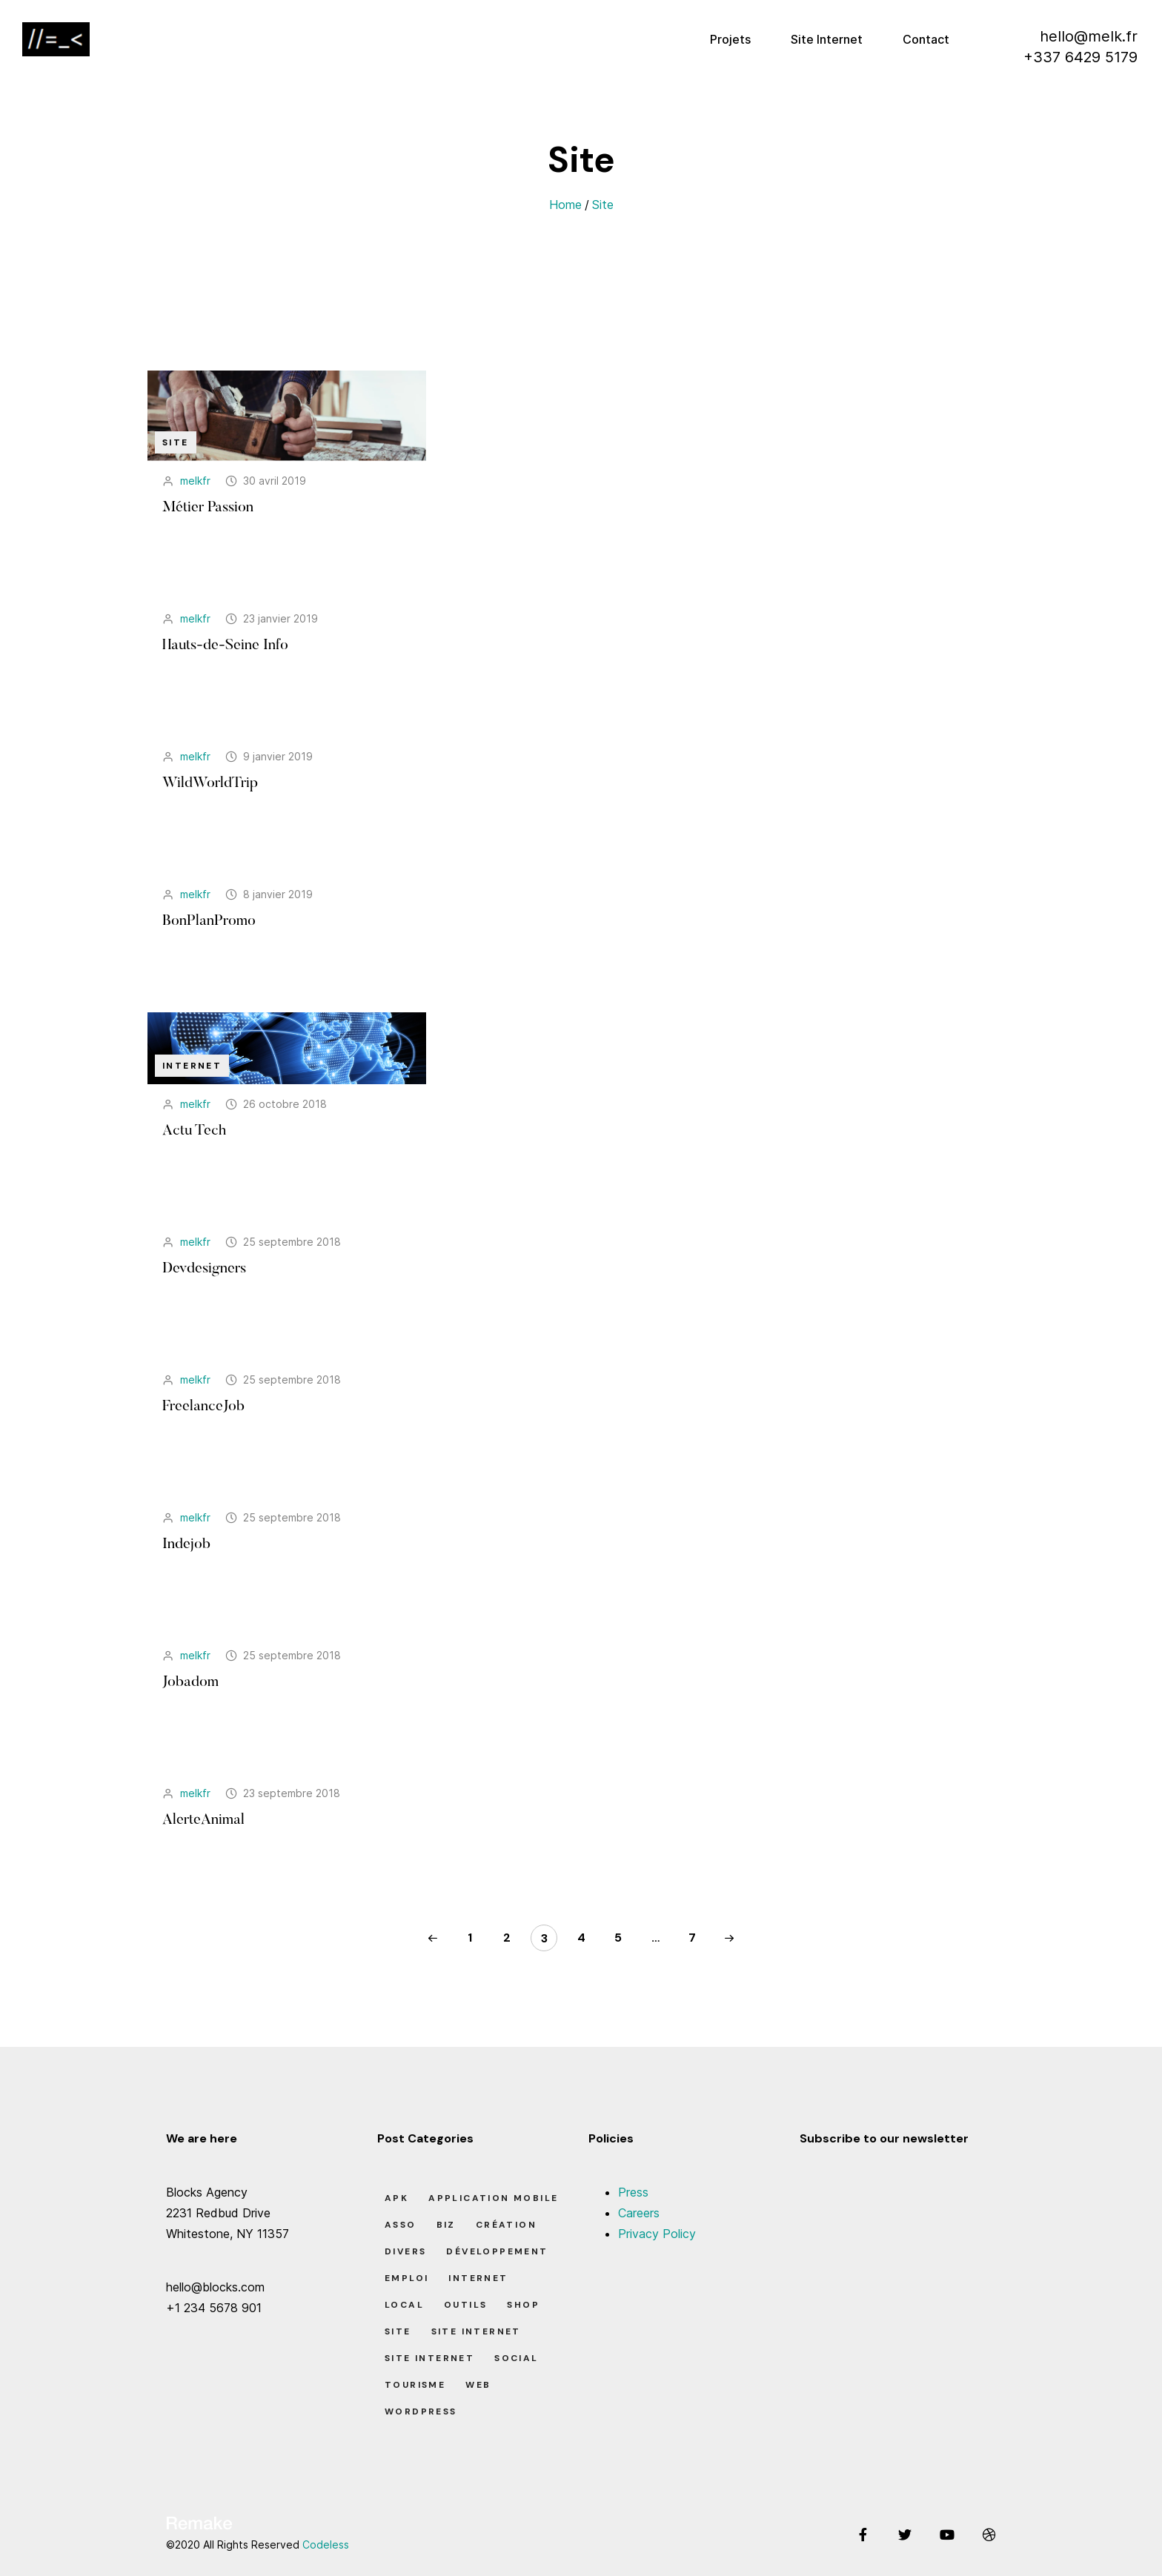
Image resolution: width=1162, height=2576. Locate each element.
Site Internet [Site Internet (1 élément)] (476, 2331)
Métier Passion (207, 507)
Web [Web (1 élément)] (478, 2385)
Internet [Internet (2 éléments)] (478, 2278)
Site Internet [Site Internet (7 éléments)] (429, 2358)
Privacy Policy (657, 2233)
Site (603, 204)
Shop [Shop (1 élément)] (523, 2305)
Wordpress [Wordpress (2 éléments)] (421, 2411)
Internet (192, 1066)
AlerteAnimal (203, 1820)
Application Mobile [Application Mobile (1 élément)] (493, 2198)
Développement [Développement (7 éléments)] (497, 2251)
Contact (926, 39)
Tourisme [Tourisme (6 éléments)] (415, 2385)
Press (633, 2192)
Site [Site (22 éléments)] (398, 2331)
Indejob (186, 1544)
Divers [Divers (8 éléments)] (405, 2251)
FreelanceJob (203, 1406)
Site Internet (827, 39)
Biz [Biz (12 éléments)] (446, 2225)
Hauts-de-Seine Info (225, 645)
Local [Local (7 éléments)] (404, 2305)
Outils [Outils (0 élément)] (465, 2305)
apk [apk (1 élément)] (396, 2198)
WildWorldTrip (210, 783)
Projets (730, 39)
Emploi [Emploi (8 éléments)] (406, 2278)
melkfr (195, 480)
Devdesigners (204, 1268)
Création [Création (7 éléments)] (506, 2225)
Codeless (325, 2544)
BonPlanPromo (209, 921)
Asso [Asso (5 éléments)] (400, 2225)
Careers (639, 2212)
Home (565, 204)
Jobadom (190, 1682)
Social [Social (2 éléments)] (516, 2358)
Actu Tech (194, 1130)
